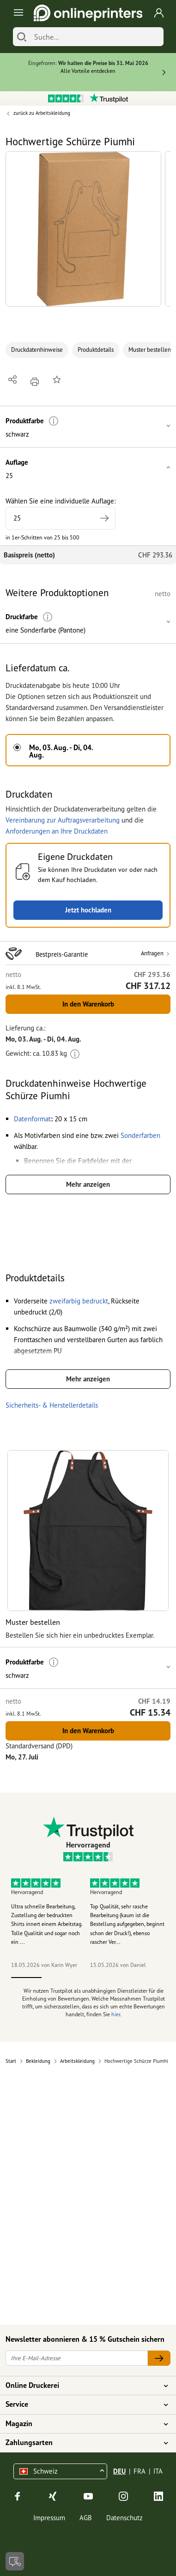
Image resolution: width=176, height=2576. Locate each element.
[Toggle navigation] (17, 13)
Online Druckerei (82, 2386)
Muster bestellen (149, 350)
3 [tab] (88, 1977)
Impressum (49, 2517)
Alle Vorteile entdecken (88, 70)
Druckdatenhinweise (37, 350)
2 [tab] (57, 1977)
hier (115, 2014)
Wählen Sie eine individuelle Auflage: (60, 513)
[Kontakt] (15, 2561)
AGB (85, 2517)
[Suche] (97, 36)
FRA (140, 2471)
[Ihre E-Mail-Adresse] (77, 2358)
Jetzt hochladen (88, 910)
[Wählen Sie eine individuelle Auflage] (60, 518)
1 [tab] (26, 1977)
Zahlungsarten (82, 2443)
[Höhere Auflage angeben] (104, 518)
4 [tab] (118, 1977)
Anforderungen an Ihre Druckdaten (57, 831)
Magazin (82, 2424)
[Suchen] (21, 37)
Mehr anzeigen (88, 1184)
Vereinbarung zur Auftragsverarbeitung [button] (63, 820)
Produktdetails (96, 350)
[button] (83, 229)
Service (82, 2404)
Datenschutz (124, 2517)
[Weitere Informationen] (53, 421)
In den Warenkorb (88, 1004)
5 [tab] (149, 1977)
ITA (158, 2471)
